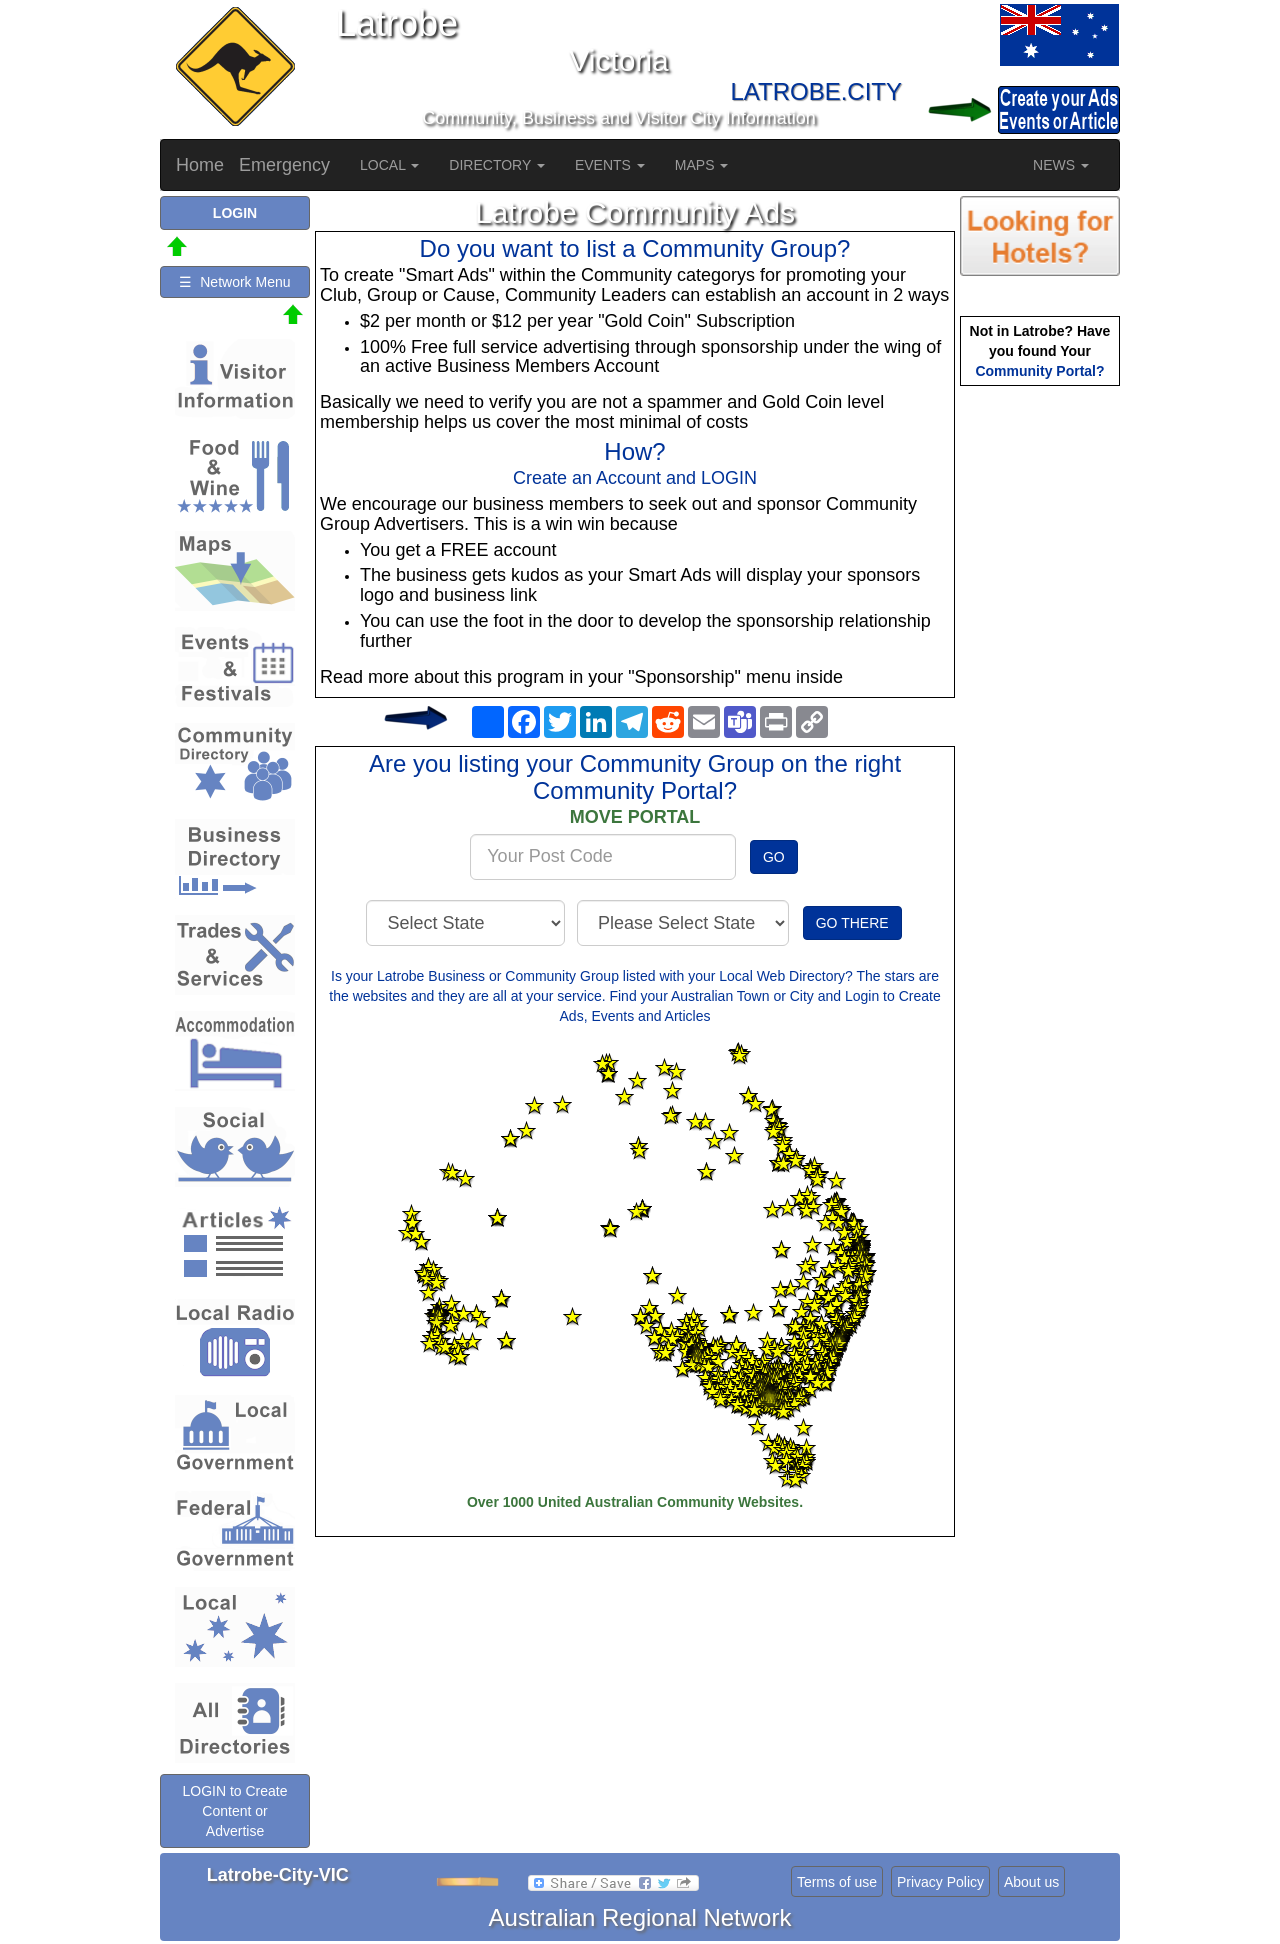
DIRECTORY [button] (497, 165)
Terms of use (837, 1882)
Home (200, 165)
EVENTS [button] (610, 165)
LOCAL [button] (389, 165)
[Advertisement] (1040, 706)
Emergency (284, 165)
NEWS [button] (1061, 165)
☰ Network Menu (234, 282)
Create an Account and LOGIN (635, 478)
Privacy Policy (940, 1882)
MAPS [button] (702, 165)
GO (774, 857)
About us (1031, 1882)
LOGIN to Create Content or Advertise (234, 1811)
